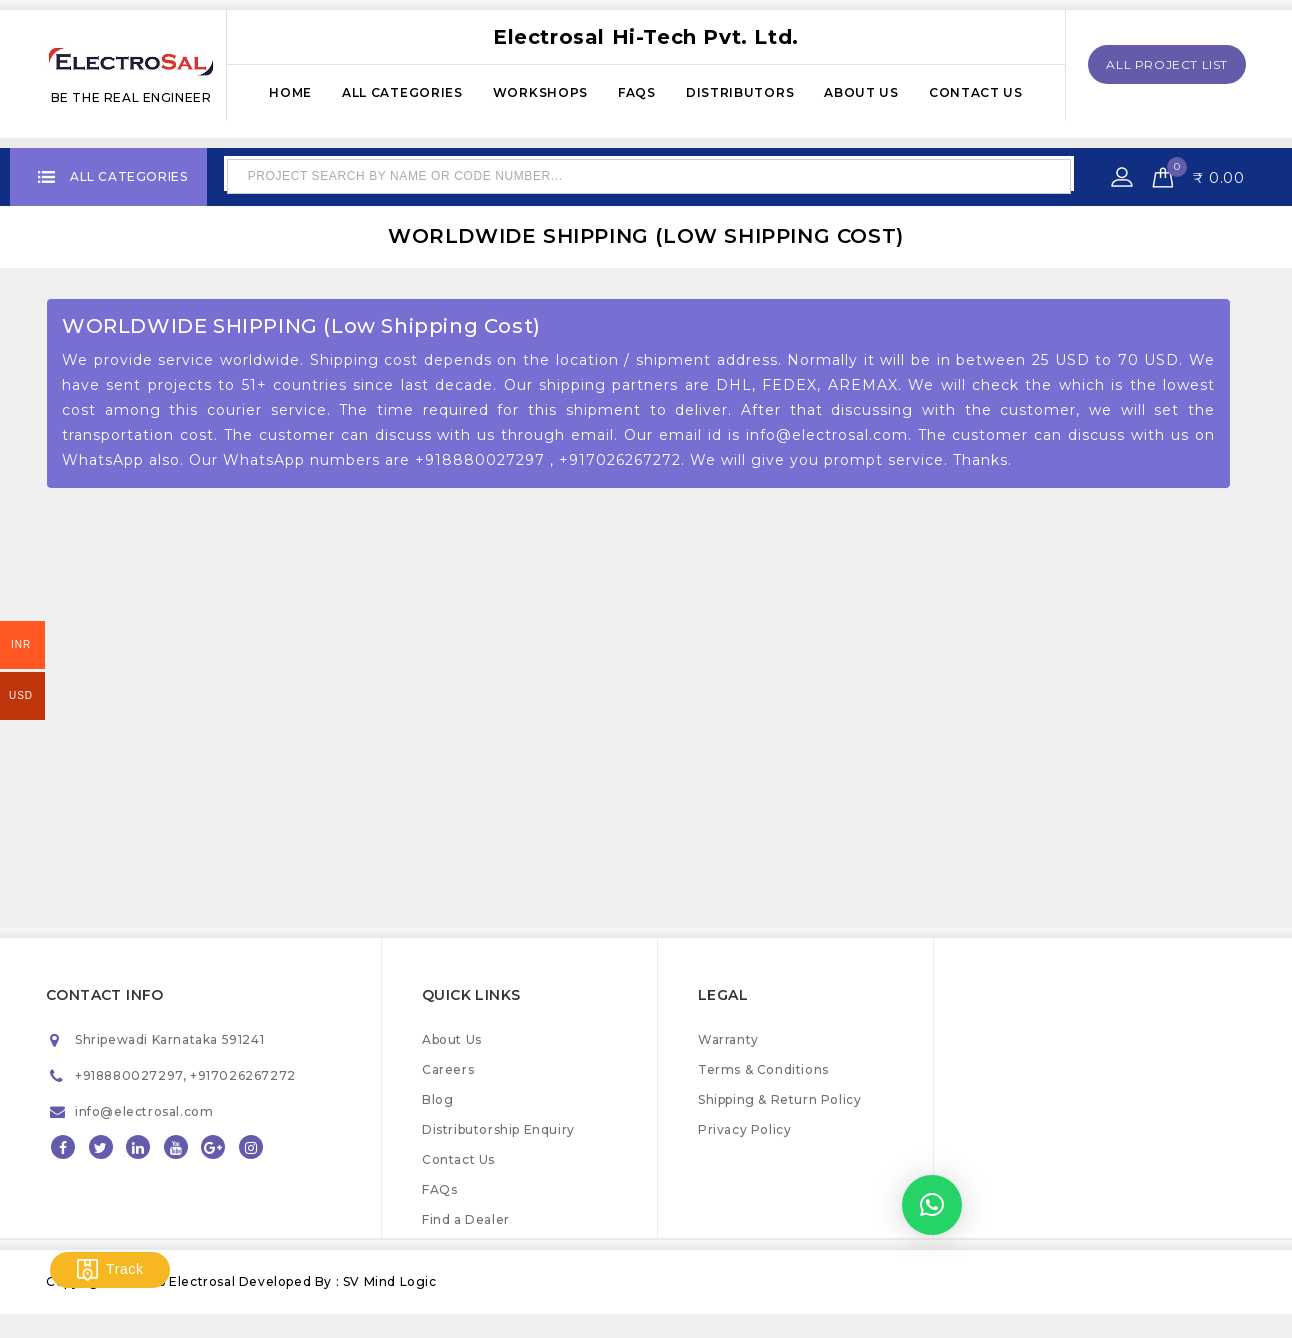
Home (290, 92)
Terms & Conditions (763, 1069)
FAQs (637, 92)
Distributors (740, 92)
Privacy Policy (744, 1129)
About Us (861, 92)
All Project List (1167, 64)
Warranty (728, 1039)
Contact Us (976, 92)
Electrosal (204, 1281)
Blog (437, 1099)
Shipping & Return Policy (779, 1099)
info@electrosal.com (144, 1111)
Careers (448, 1069)
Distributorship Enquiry (498, 1129)
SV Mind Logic (390, 1281)
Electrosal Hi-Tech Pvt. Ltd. (646, 37)
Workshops (540, 92)
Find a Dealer (466, 1219)
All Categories (402, 92)
